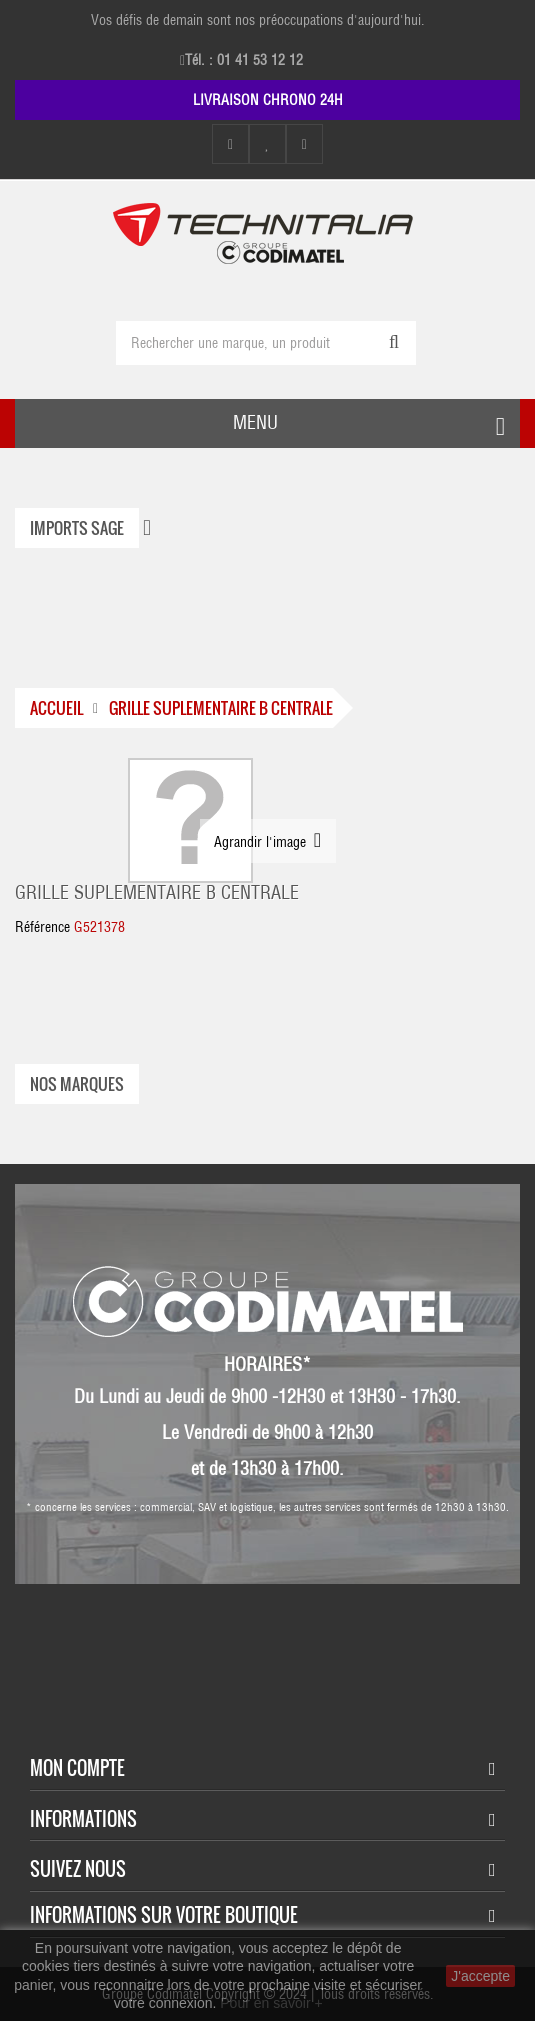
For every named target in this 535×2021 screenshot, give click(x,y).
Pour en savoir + (271, 2003)
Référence (42, 927)
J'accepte (480, 1976)
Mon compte (77, 1768)
